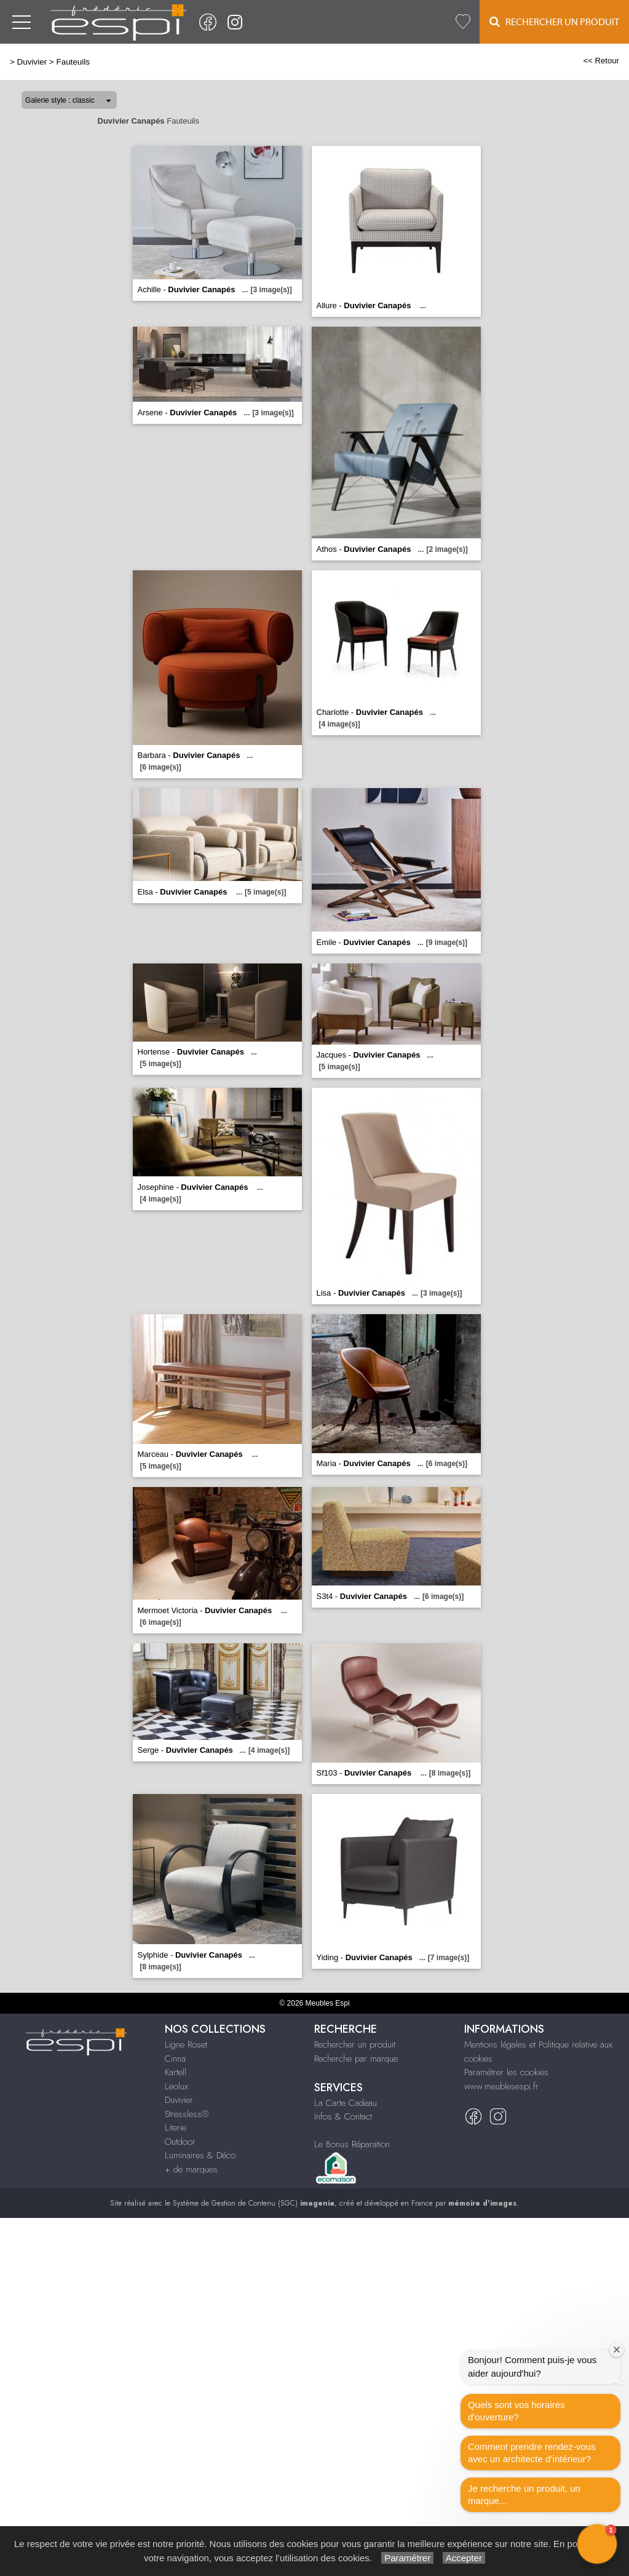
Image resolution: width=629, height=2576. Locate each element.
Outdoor (180, 2141)
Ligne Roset (186, 2044)
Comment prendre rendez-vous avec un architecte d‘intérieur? (532, 2452)
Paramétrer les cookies (506, 2072)
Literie (175, 2127)
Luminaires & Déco (200, 2155)
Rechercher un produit (354, 2044)
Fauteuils (73, 61)
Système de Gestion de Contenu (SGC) (253, 2203)
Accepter (464, 2558)
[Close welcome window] (616, 2349)
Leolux (176, 2086)
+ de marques (191, 2169)
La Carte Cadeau (345, 2103)
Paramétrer (407, 2558)
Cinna (175, 2058)
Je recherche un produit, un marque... (524, 2494)
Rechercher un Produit (554, 22)
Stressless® (186, 2114)
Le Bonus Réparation (352, 2144)
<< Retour (601, 60)
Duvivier (32, 61)
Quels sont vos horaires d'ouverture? (516, 2410)
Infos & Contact (343, 2116)
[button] (597, 2544)
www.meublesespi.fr (501, 2086)
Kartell (175, 2072)
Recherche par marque (356, 2058)
